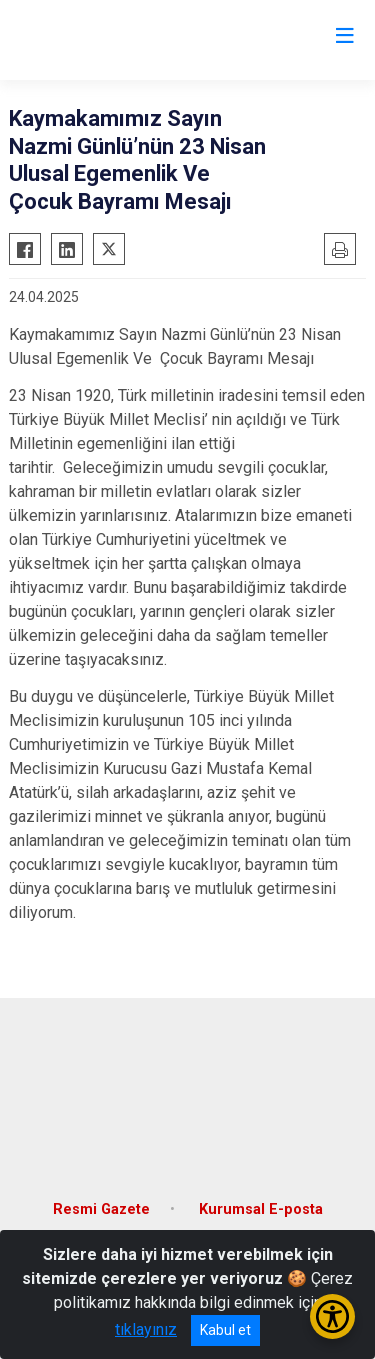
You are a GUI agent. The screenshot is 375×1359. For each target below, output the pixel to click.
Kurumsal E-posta (261, 1209)
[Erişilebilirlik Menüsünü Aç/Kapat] (332, 1316)
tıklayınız (146, 1329)
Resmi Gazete (101, 1209)
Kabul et (225, 1330)
